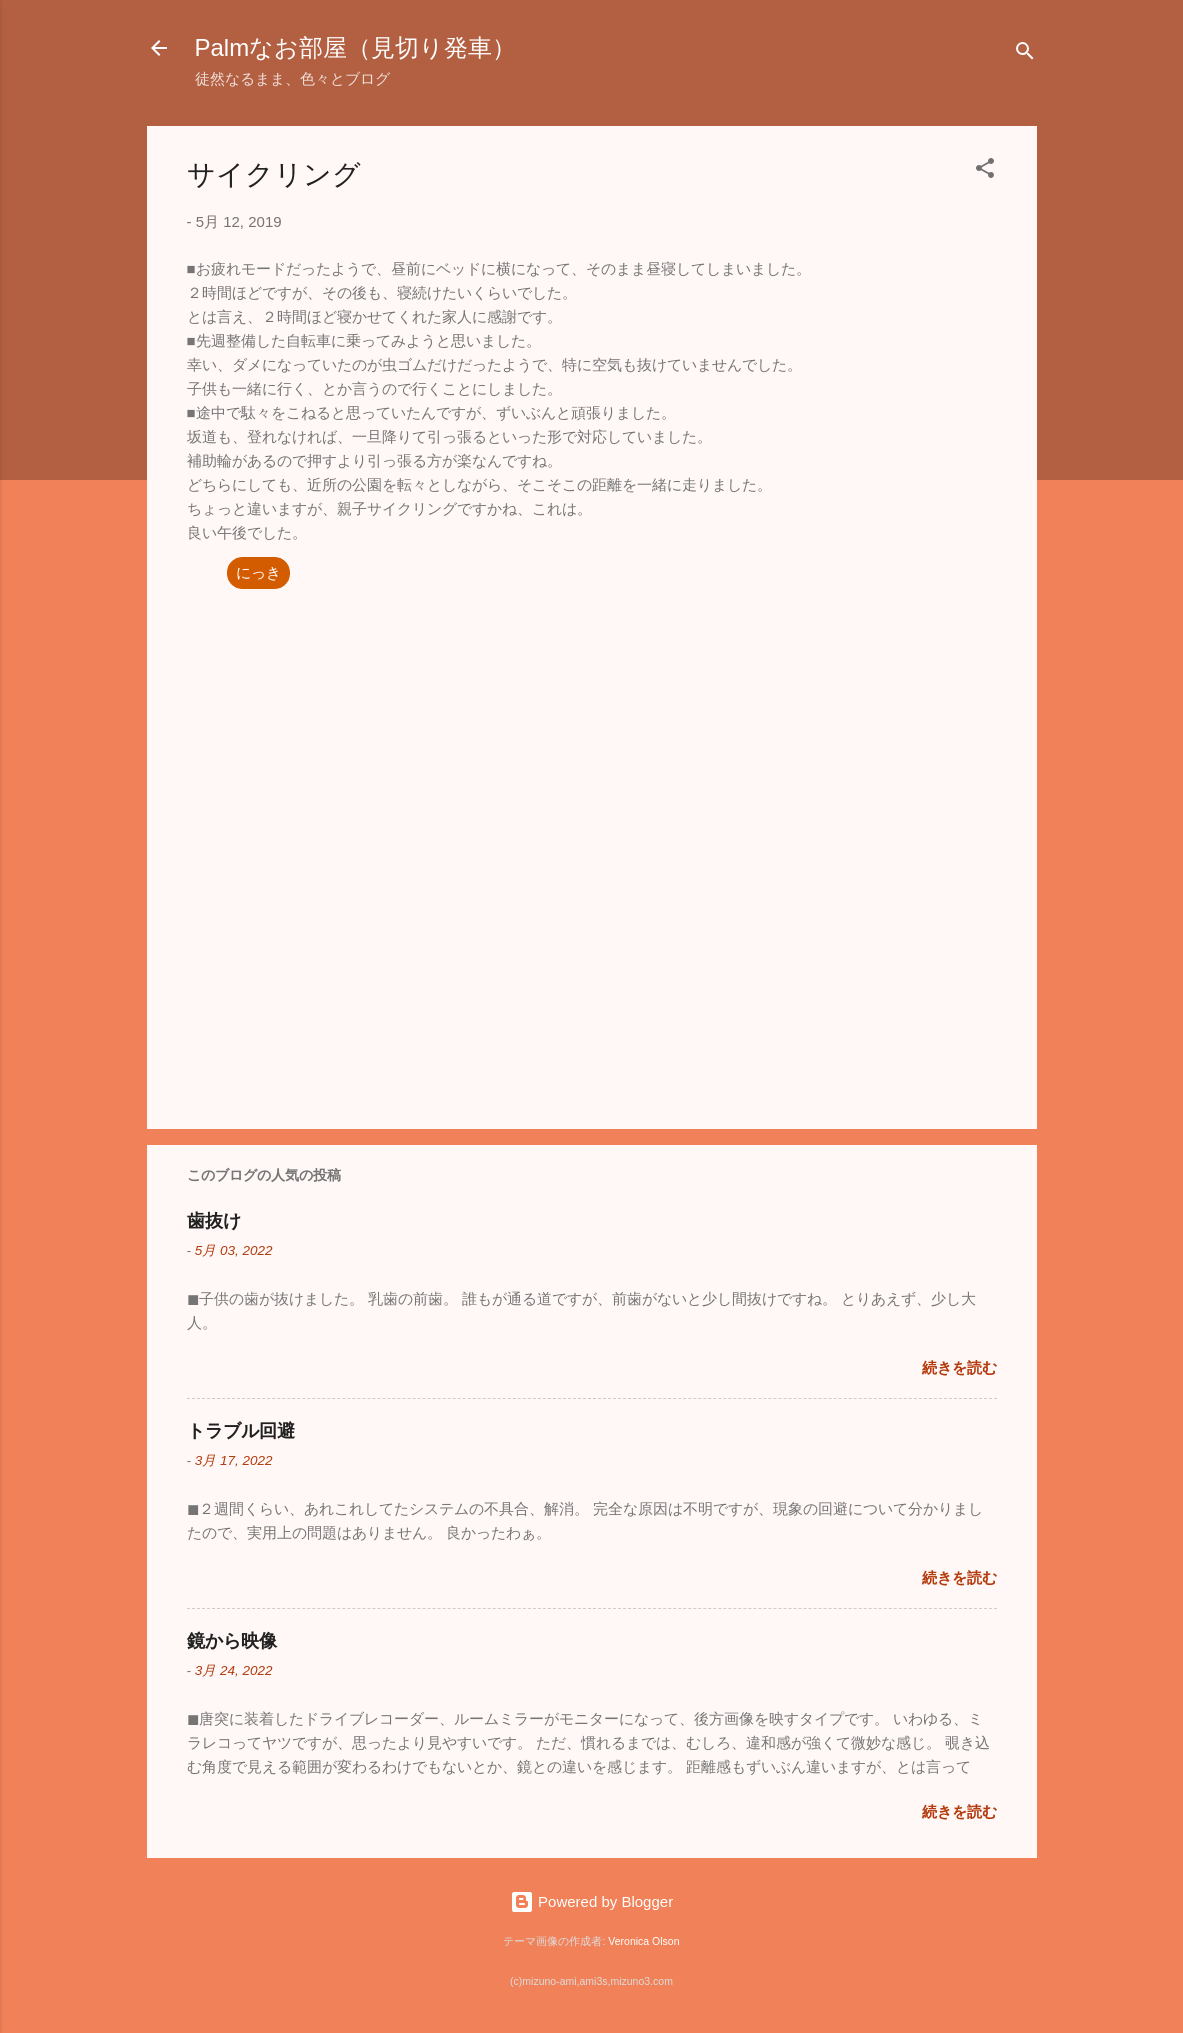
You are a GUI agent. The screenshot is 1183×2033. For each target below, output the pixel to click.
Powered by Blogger (591, 1901)
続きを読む (959, 1367)
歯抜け (214, 1221)
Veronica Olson (643, 1941)
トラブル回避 (241, 1431)
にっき (258, 572)
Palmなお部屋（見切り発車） (356, 47)
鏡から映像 (232, 1641)
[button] (985, 171)
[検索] (1025, 54)
